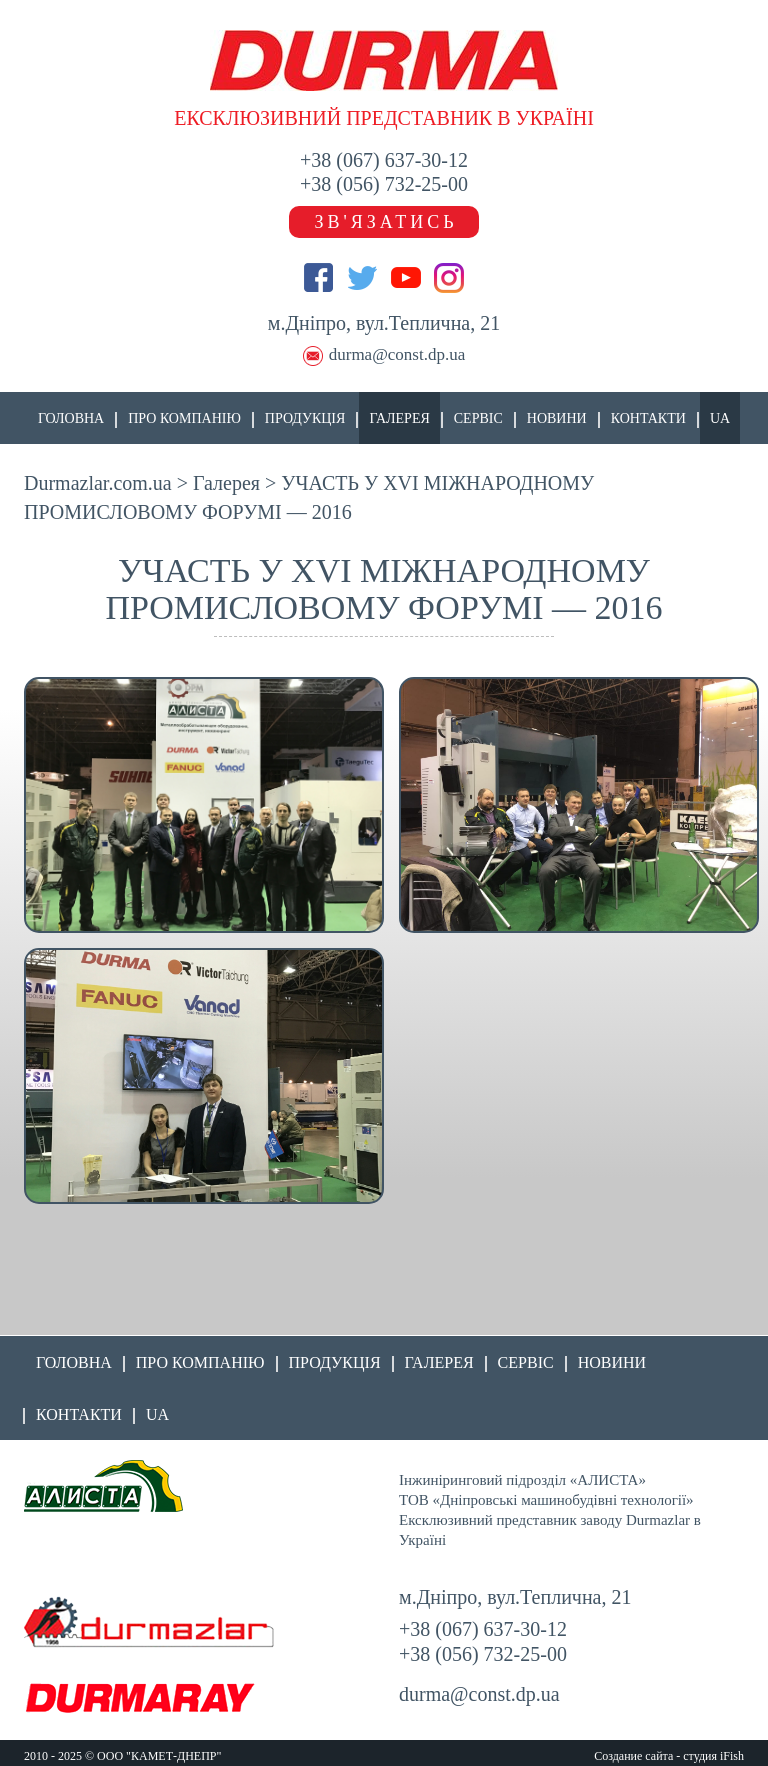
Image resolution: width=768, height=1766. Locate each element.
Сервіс (478, 418)
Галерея (399, 418)
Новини (557, 418)
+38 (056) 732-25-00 (384, 184)
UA (720, 418)
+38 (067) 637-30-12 (384, 160)
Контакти (648, 418)
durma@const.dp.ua (397, 354)
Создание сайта (633, 1756)
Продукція (305, 418)
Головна (71, 418)
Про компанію (184, 418)
